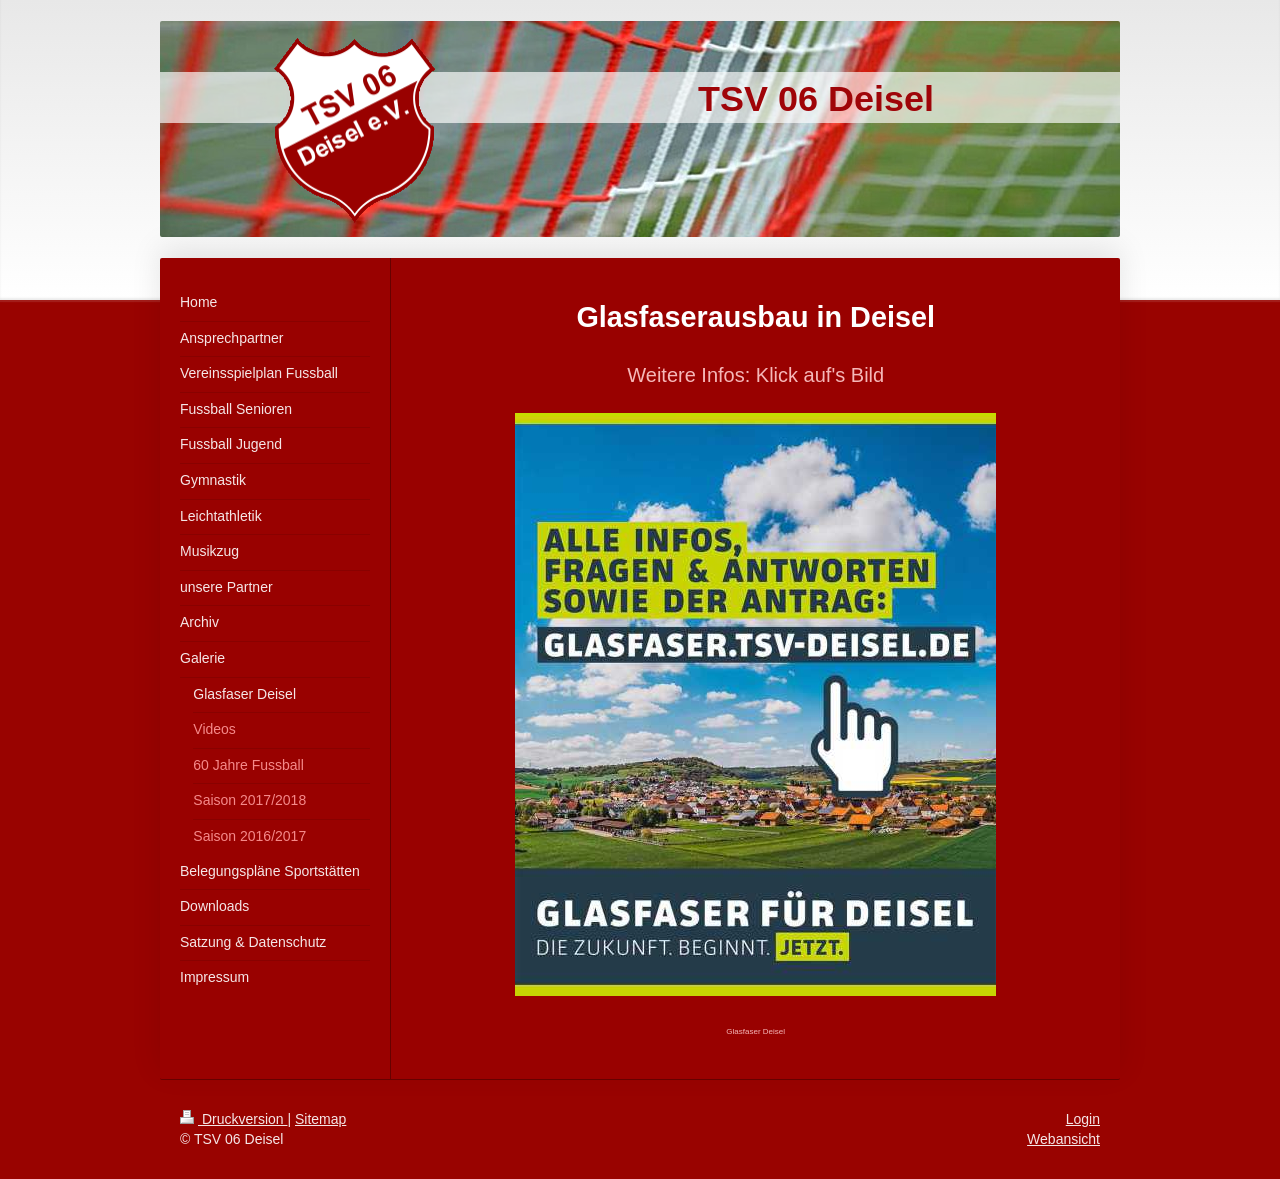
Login (1083, 1119)
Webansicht (1063, 1139)
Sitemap (320, 1119)
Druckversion (233, 1119)
